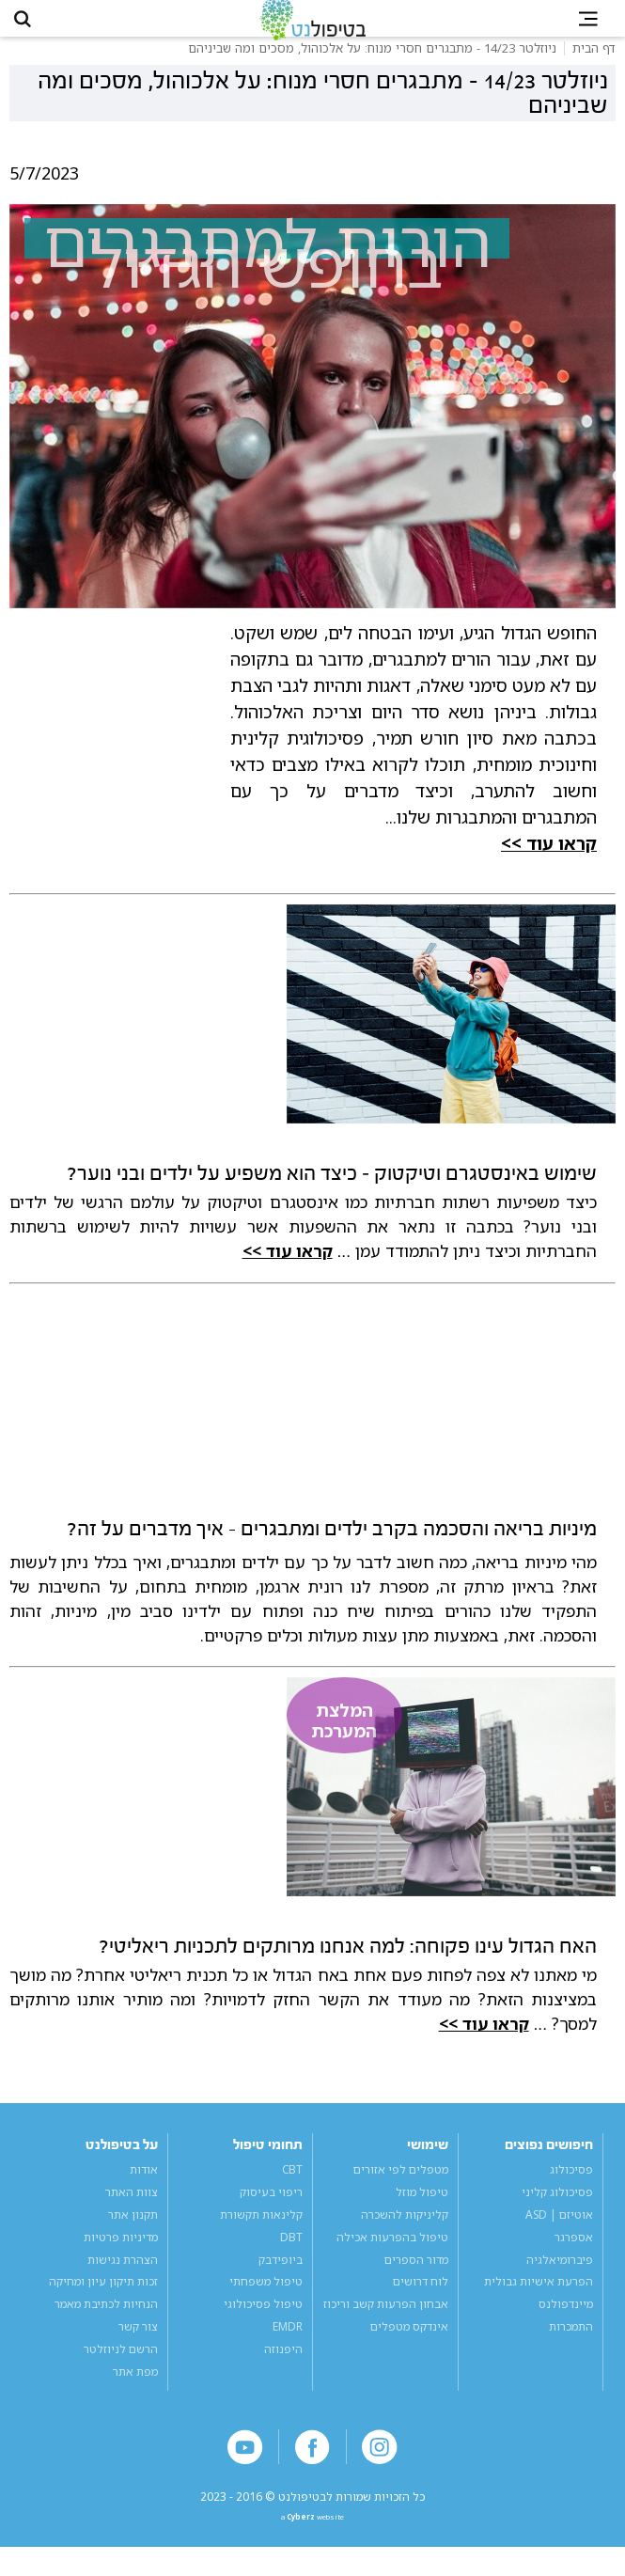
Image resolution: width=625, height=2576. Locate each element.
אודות (144, 2187)
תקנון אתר (133, 2232)
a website (312, 2543)
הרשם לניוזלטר (121, 2368)
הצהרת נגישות (122, 2277)
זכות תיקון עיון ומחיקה (103, 2300)
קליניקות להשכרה (404, 2232)
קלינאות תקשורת (261, 2232)
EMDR (288, 2345)
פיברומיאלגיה (559, 2277)
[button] (34, 28)
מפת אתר (135, 2390)
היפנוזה (283, 2368)
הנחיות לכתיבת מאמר (106, 2323)
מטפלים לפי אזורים (400, 2187)
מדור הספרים (416, 2277)
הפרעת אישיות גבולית (538, 2300)
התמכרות (571, 2345)
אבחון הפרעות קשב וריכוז (385, 2323)
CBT (292, 2187)
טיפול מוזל (422, 2210)
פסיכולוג (571, 2187)
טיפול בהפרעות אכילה (392, 2255)
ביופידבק (280, 2277)
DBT (291, 2255)
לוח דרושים (420, 2300)
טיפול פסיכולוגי (263, 2323)
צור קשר (138, 2345)
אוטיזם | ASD (559, 2232)
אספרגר (574, 2255)
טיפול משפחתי (266, 2300)
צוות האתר (131, 2210)
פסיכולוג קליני (557, 2210)
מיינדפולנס (566, 2323)
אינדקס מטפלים (409, 2345)
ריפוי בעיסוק (271, 2210)
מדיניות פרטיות (121, 2255)
